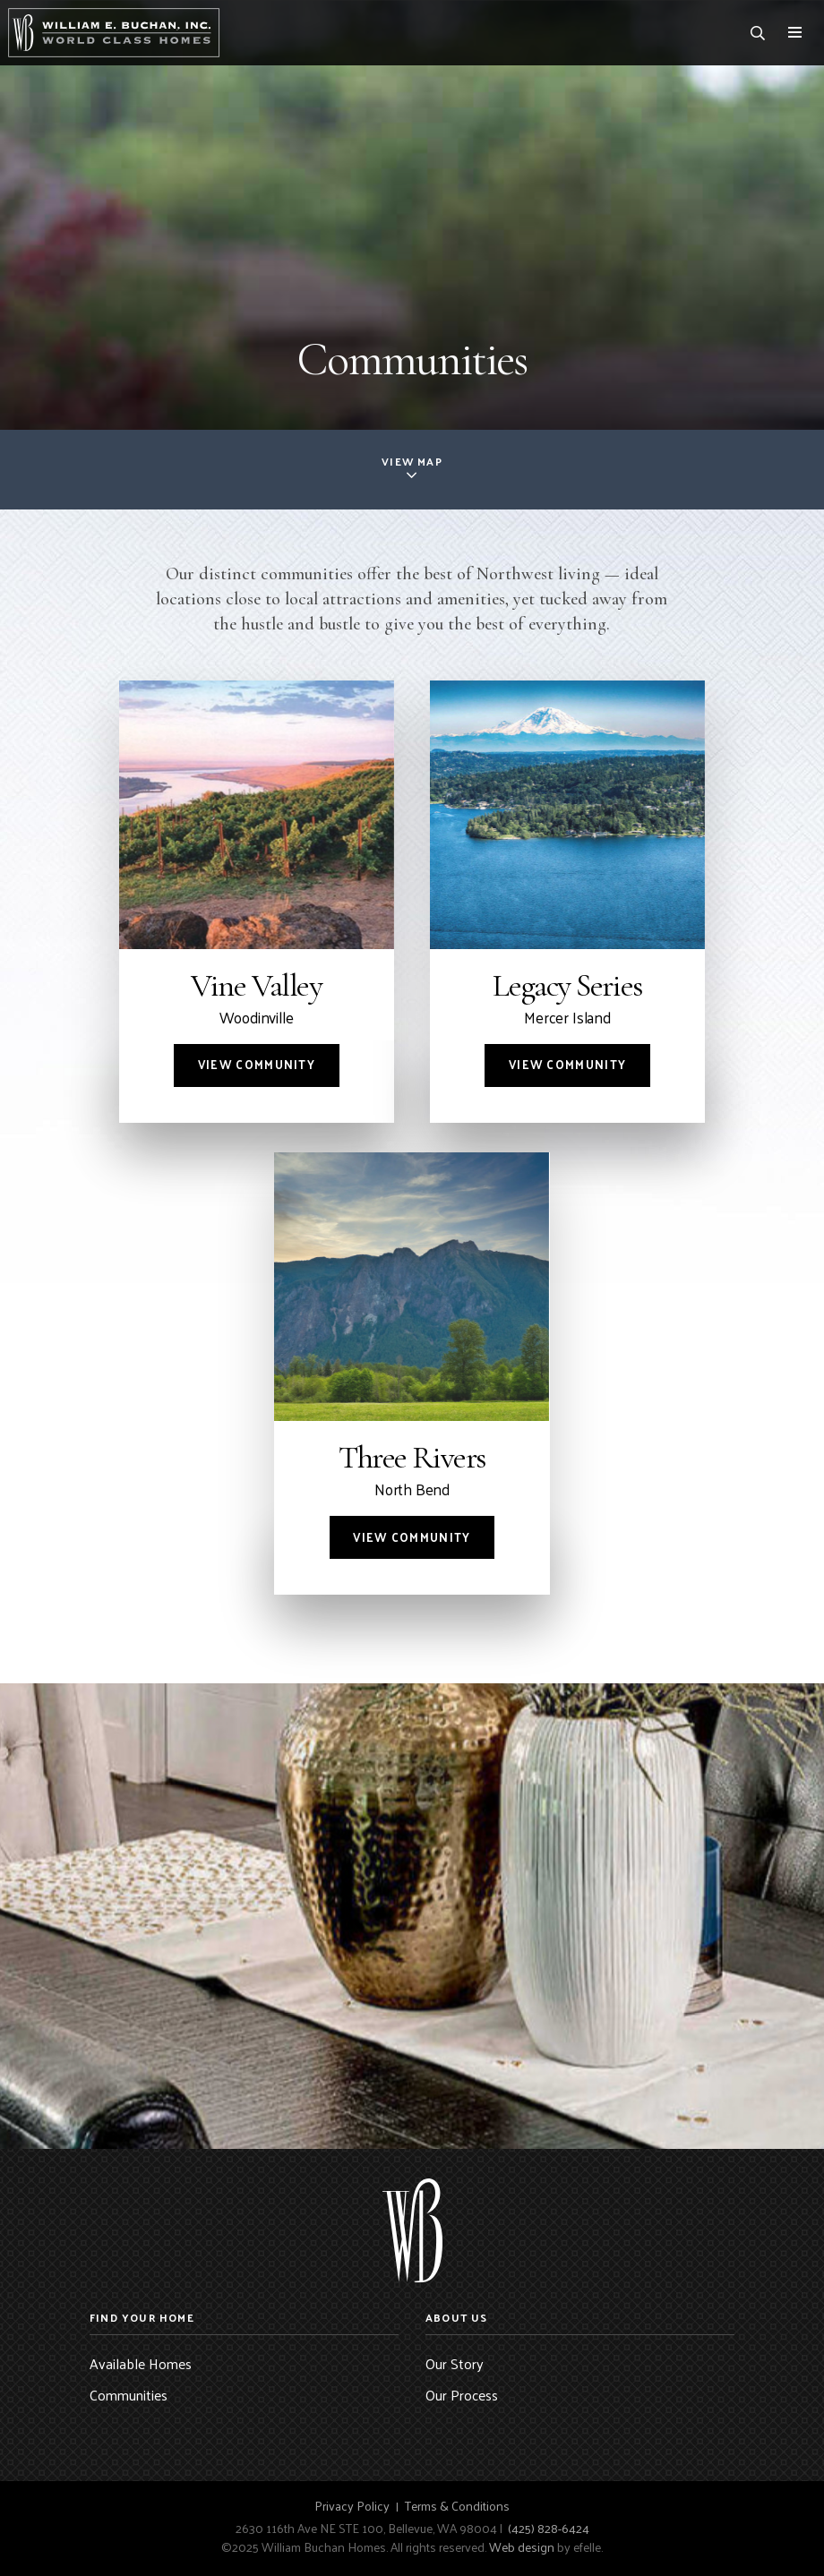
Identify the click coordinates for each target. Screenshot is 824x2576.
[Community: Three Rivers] (411, 1373)
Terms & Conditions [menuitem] (457, 2506)
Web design (521, 2547)
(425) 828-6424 (548, 2528)
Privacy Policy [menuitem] (352, 2506)
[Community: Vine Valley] (256, 901)
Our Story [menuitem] (454, 2363)
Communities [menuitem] (128, 2395)
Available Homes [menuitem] (141, 2363)
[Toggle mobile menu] (795, 32)
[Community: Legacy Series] (567, 901)
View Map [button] (412, 461)
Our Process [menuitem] (461, 2395)
